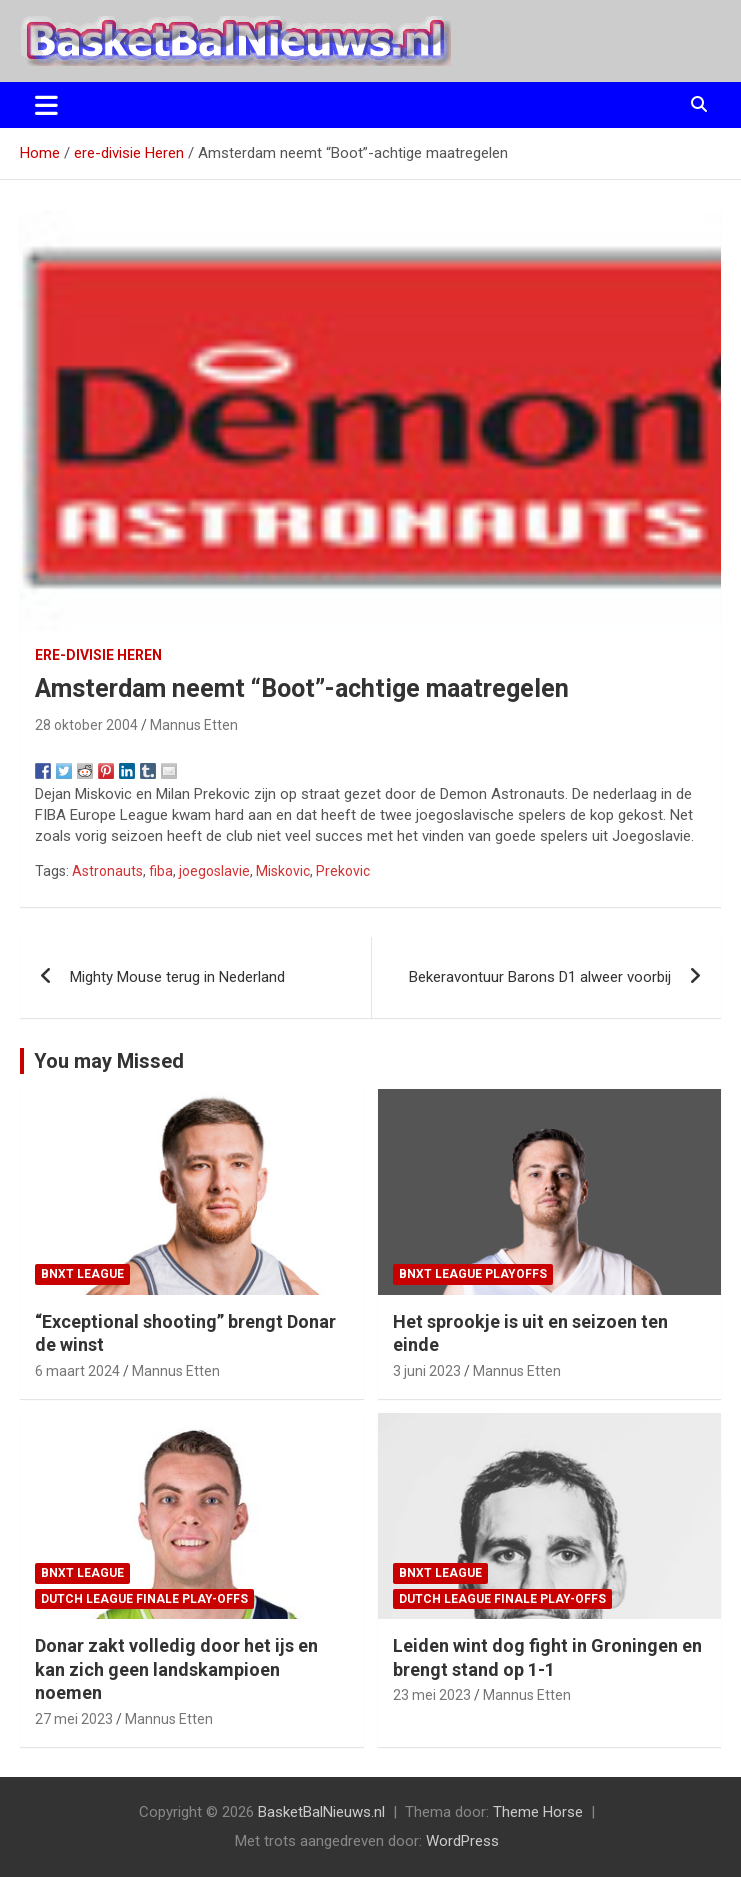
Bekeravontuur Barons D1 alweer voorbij (540, 977)
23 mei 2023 (432, 1695)
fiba (161, 871)
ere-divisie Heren (98, 655)
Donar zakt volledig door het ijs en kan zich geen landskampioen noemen (176, 1669)
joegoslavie (214, 871)
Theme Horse (538, 1812)
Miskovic (283, 871)
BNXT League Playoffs (473, 1274)
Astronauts (107, 871)
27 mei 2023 (74, 1719)
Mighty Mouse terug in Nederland (177, 977)
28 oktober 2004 (86, 725)
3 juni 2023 (427, 1371)
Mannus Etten (194, 725)
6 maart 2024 (77, 1371)
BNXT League (82, 1274)
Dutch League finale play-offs (144, 1599)
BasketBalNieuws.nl (321, 1812)
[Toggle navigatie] (46, 105)
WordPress (462, 1841)
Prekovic (343, 871)
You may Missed (109, 1061)
